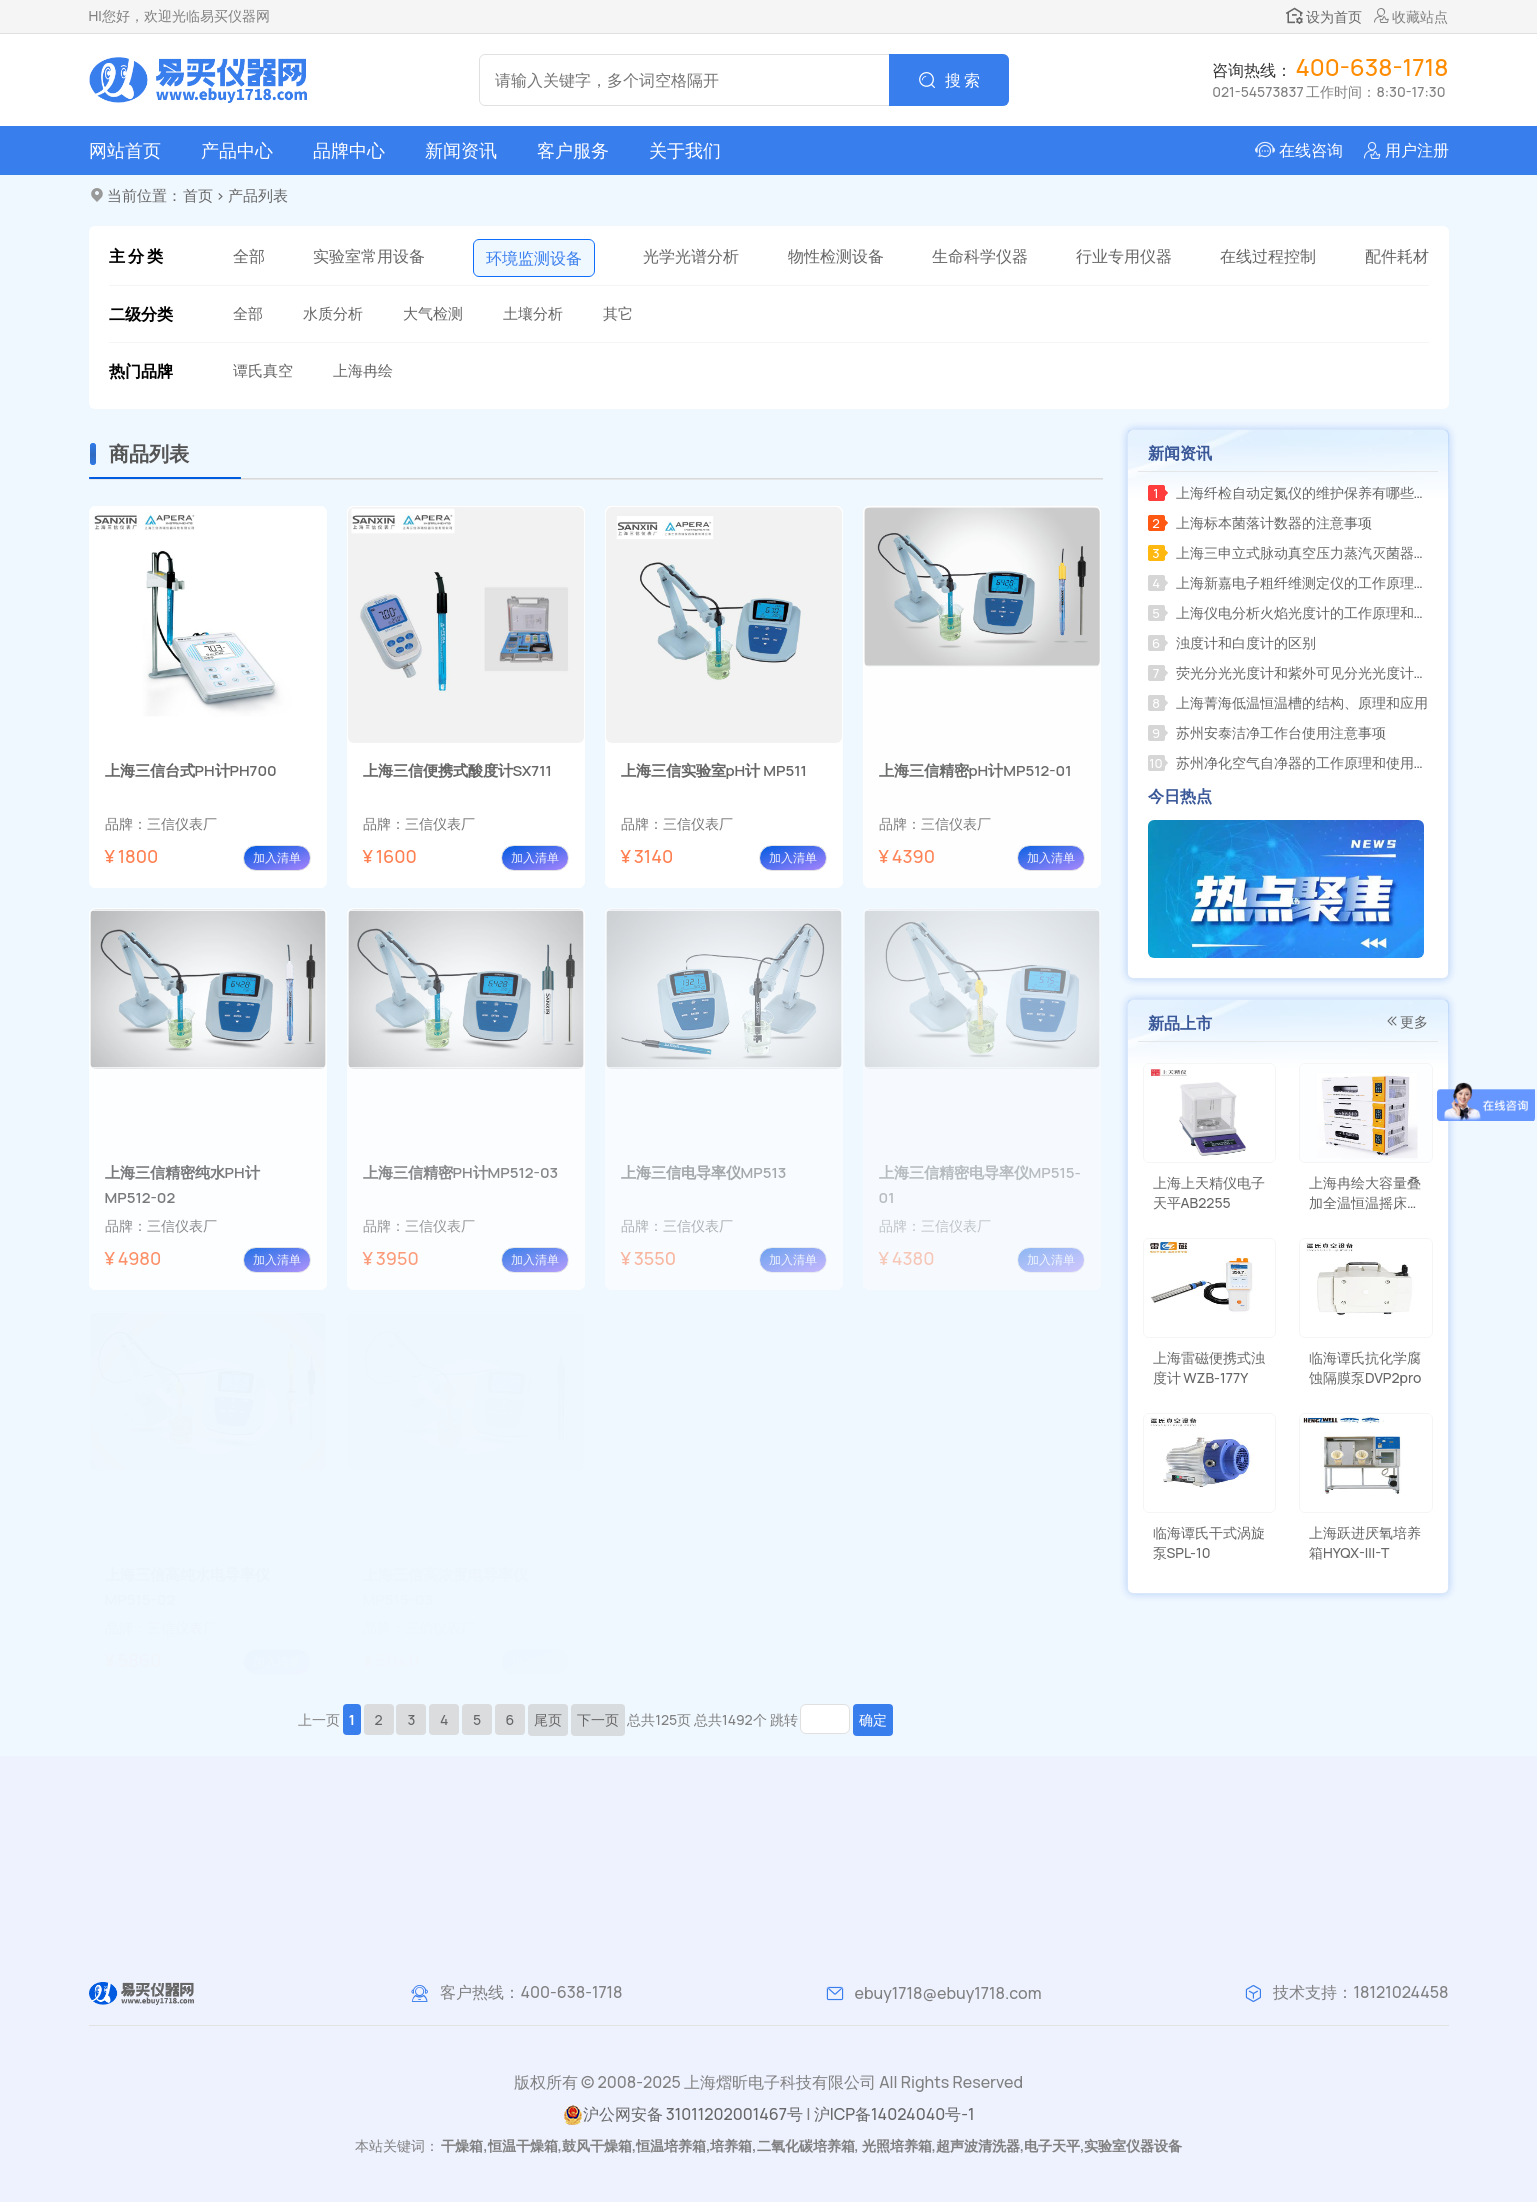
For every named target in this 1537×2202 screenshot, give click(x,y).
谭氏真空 (263, 370)
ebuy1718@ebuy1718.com (948, 1993)
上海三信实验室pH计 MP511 (714, 770)
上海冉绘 (363, 370)
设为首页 (1324, 16)
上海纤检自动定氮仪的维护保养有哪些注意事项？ (1292, 492)
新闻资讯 (461, 150)
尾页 (548, 1719)
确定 (873, 1719)
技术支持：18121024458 (1360, 1992)
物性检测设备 (836, 256)
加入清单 (277, 857)
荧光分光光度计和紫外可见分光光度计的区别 (1292, 672)
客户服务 (573, 150)
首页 (198, 195)
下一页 (598, 1719)
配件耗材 (1397, 256)
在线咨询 (1311, 150)
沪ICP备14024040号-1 (894, 2114)
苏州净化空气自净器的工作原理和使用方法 (1292, 762)
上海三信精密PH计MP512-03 (461, 1172)
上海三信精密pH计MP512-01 (975, 770)
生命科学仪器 (980, 256)
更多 (1406, 1021)
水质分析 (333, 313)
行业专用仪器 (1124, 256)
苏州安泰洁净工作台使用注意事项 (1267, 732)
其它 (618, 313)
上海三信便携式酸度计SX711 (457, 770)
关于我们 (685, 150)
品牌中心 (349, 150)
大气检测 (433, 313)
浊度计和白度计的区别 (1232, 642)
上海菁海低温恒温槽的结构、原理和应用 (1288, 702)
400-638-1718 (571, 1992)
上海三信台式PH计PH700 (191, 770)
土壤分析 (533, 313)
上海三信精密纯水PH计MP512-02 (182, 1185)
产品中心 (237, 150)
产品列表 (258, 195)
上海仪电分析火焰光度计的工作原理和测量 (1292, 612)
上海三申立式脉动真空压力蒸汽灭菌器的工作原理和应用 (1292, 552)
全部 (249, 256)
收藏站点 (1411, 16)
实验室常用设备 (369, 256)
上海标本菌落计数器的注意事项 (1260, 522)
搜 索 (962, 80)
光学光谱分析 (691, 256)
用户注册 (1417, 150)
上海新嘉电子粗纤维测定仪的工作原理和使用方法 (1292, 582)
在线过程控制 (1268, 256)
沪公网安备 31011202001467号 (683, 2114)
